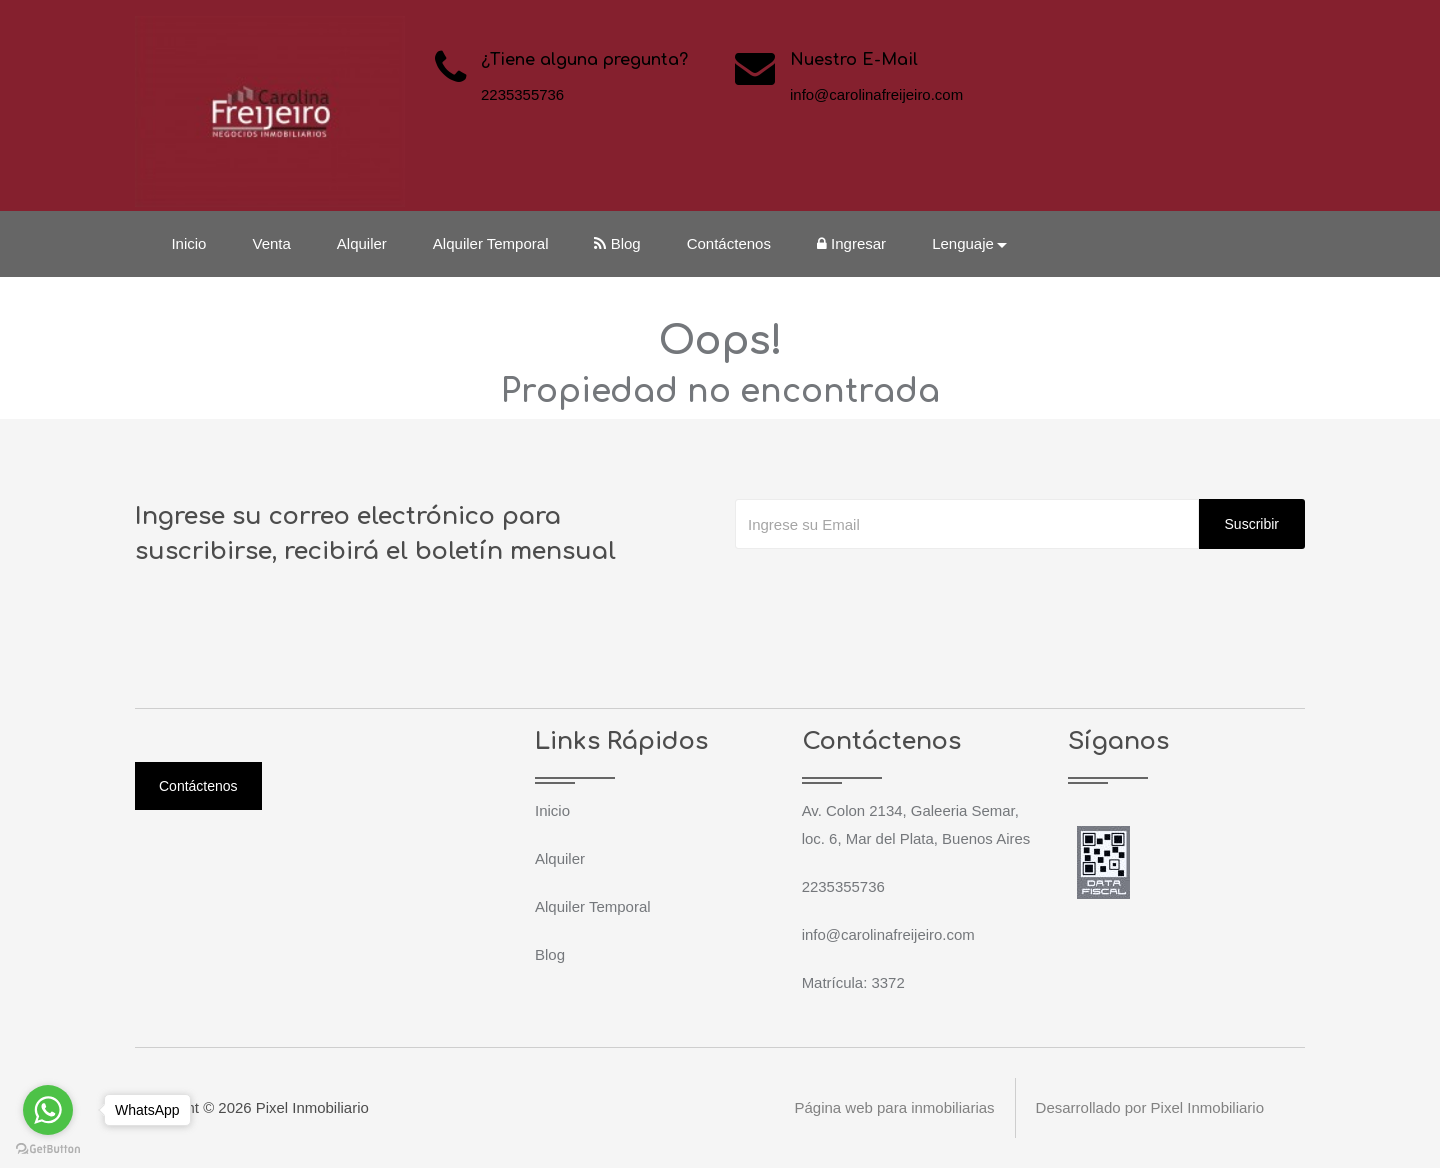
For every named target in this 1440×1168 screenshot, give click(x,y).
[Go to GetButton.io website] (48, 1148)
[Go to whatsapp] (48, 1110)
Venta (272, 243)
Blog (618, 243)
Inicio (189, 243)
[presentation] (887, 589)
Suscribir (1252, 524)
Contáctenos (729, 243)
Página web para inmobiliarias (894, 1107)
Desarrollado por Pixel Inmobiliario (1150, 1107)
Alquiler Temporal (491, 243)
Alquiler (362, 243)
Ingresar (852, 243)
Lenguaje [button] (964, 243)
